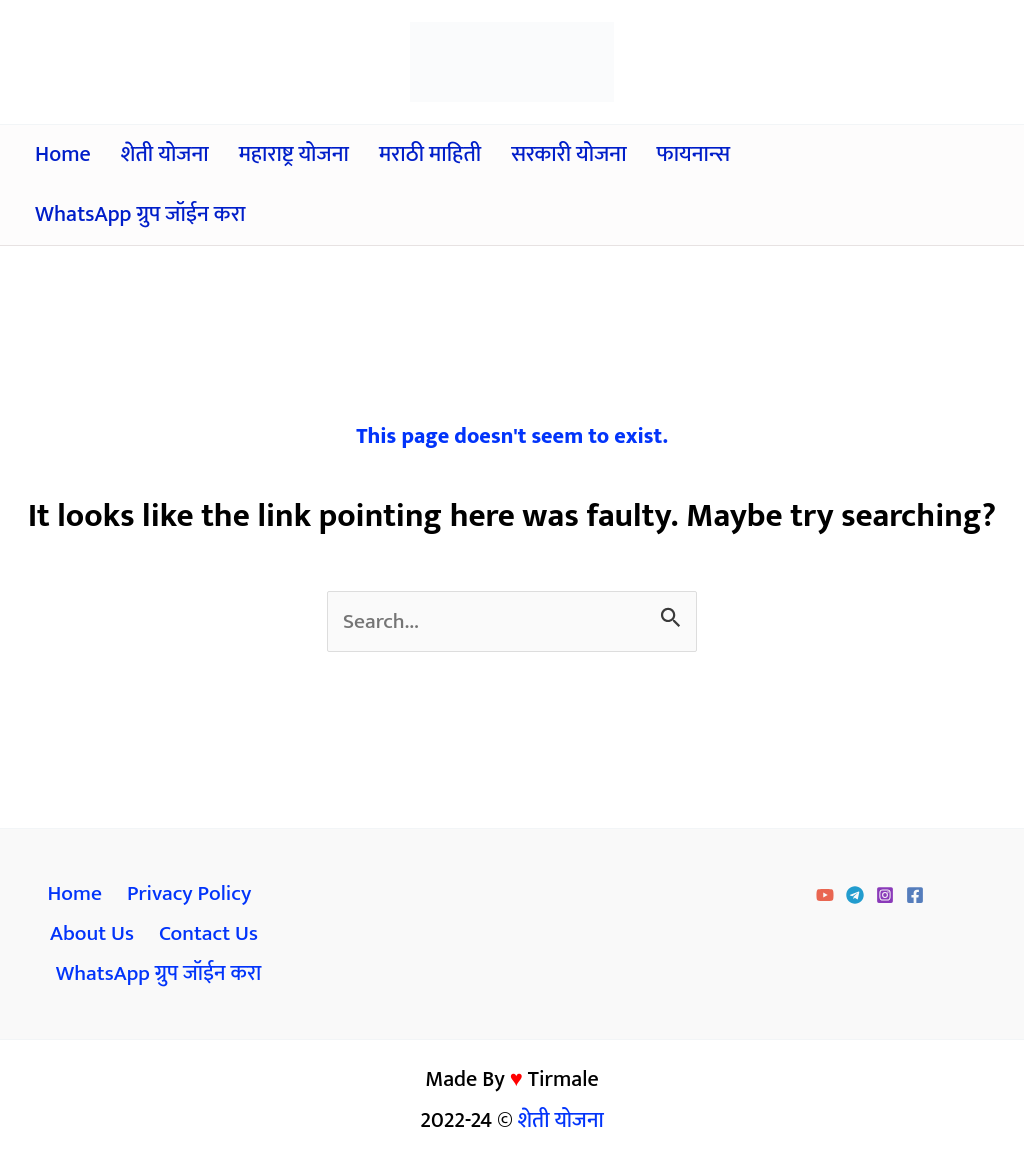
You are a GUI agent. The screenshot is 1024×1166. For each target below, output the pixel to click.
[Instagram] (885, 897)
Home (63, 154)
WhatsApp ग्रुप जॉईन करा (140, 214)
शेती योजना (165, 154)
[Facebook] (915, 897)
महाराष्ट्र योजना (294, 154)
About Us (92, 936)
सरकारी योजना (568, 154)
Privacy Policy (187, 895)
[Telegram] (855, 897)
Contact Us (207, 936)
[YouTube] (825, 897)
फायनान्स (694, 154)
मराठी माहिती (430, 154)
